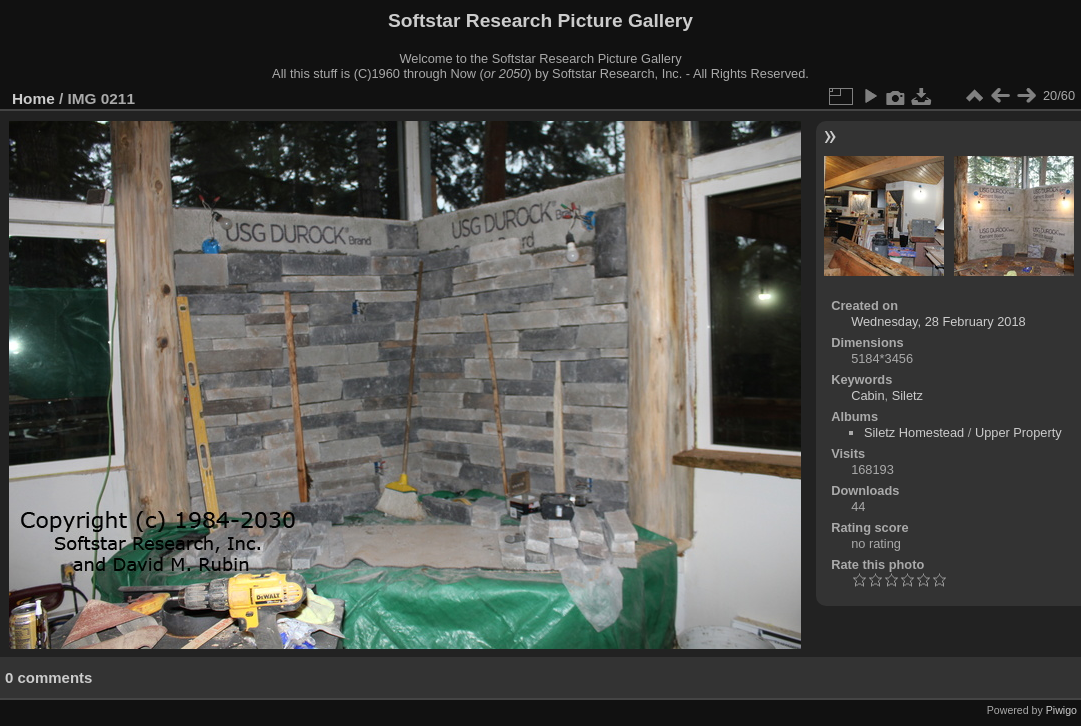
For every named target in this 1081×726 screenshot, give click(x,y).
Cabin (867, 395)
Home (33, 98)
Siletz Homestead (914, 432)
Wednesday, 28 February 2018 (938, 321)
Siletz (907, 395)
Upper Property (1018, 432)
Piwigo (1061, 710)
